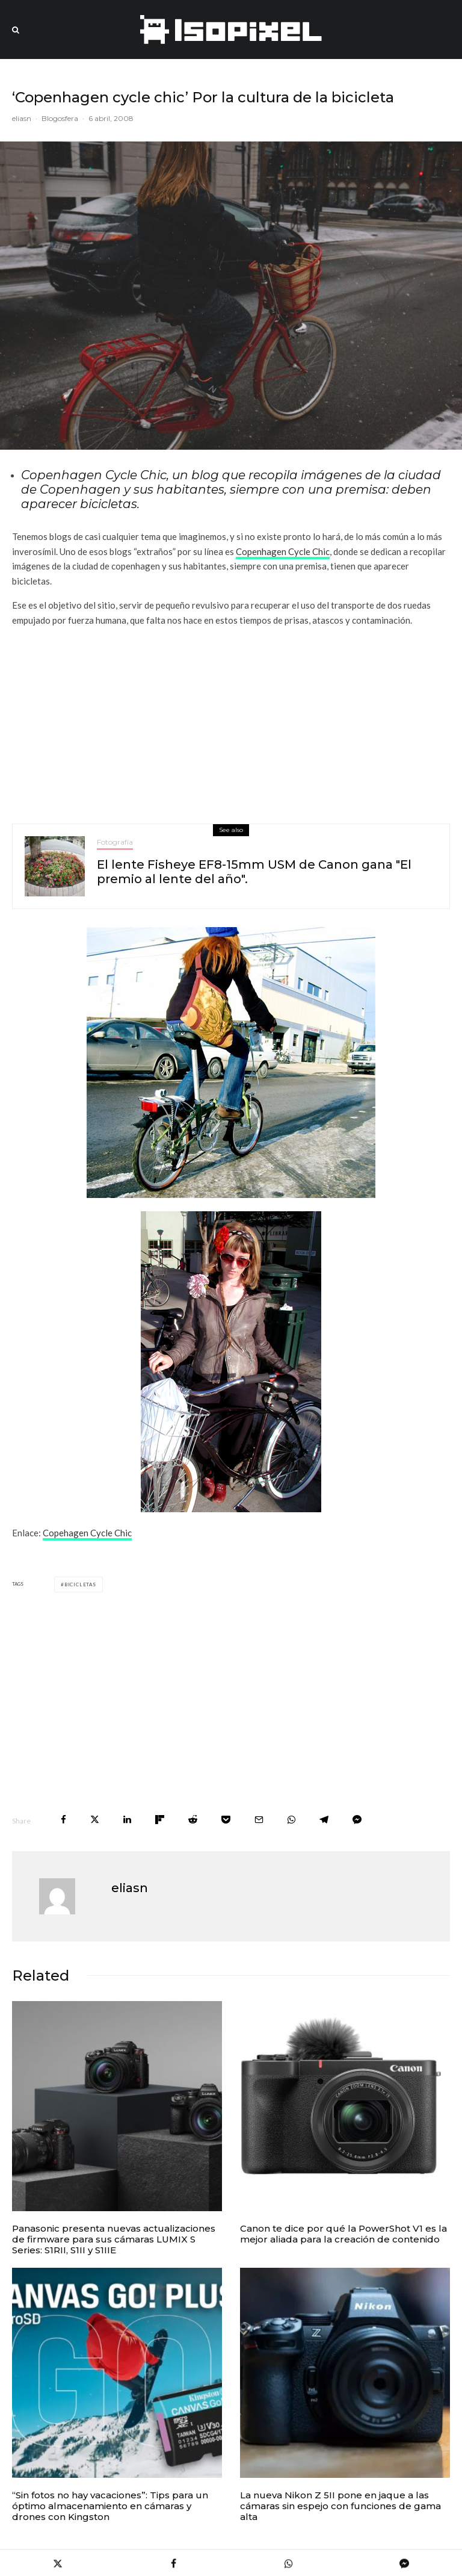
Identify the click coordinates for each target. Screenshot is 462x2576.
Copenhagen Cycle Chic (283, 551)
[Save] (225, 1819)
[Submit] (192, 1819)
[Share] (63, 1819)
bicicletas (80, 1584)
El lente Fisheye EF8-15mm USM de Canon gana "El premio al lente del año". (254, 871)
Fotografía (115, 841)
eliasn (21, 118)
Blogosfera (60, 118)
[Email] (258, 1819)
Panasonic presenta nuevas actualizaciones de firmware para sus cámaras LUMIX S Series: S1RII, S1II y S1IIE (113, 2239)
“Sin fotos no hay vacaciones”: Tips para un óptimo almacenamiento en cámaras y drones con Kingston (110, 2506)
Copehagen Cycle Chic (87, 1532)
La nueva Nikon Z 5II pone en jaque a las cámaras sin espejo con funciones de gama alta (340, 2506)
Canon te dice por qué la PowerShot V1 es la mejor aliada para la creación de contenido (343, 2234)
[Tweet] (94, 1819)
